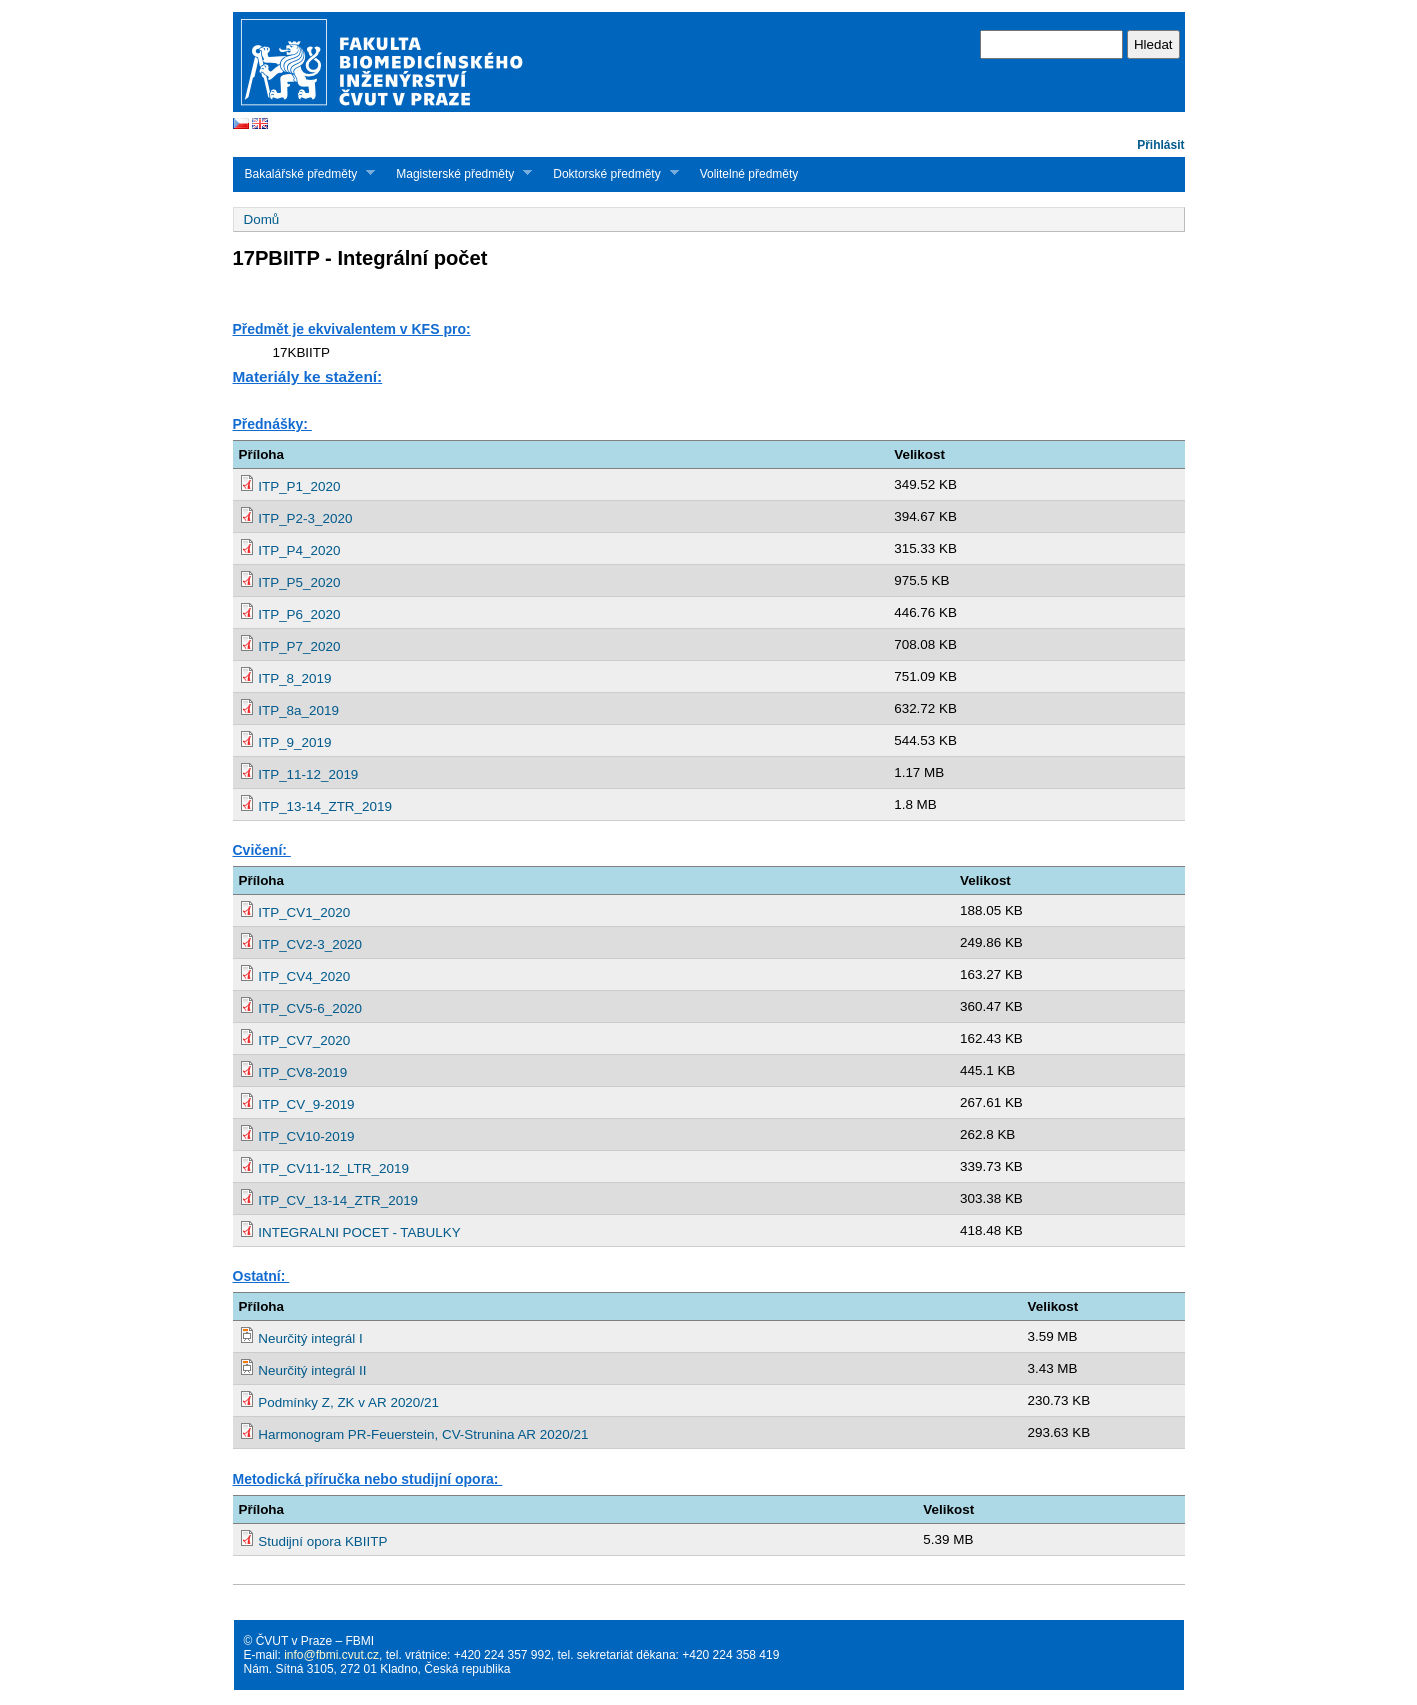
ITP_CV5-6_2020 (310, 1008)
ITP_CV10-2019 (306, 1136)
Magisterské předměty (458, 173)
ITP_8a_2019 (298, 710)
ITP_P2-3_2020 (305, 518)
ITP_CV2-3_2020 (310, 944)
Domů (262, 219)
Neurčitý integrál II (312, 1370)
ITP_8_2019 (294, 678)
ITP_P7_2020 (299, 646)
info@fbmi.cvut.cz (331, 1655)
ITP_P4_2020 (299, 550)
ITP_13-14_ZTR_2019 (325, 806)
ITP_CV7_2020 (304, 1040)
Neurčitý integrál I (310, 1338)
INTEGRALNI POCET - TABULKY (359, 1232)
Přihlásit (1160, 145)
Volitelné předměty (749, 174)
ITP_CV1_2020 (304, 912)
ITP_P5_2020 (299, 582)
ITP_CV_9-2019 (306, 1104)
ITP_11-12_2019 (308, 774)
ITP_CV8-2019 (302, 1072)
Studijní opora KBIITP (322, 1541)
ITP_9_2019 (294, 742)
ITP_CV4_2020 (304, 976)
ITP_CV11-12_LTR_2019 (333, 1168)
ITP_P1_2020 (299, 486)
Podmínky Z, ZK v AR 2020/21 (348, 1402)
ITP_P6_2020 (299, 614)
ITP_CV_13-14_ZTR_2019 (338, 1200)
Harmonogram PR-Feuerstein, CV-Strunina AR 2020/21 (423, 1434)
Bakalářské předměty (304, 173)
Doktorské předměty (609, 173)
